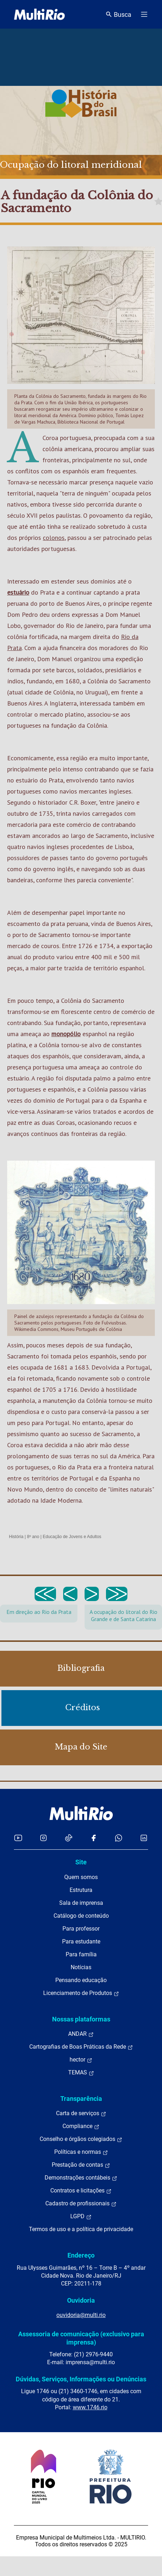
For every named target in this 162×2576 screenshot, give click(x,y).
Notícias (81, 1967)
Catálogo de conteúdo (81, 1915)
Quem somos (81, 1877)
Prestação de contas (81, 2164)
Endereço (81, 2255)
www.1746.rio (90, 2407)
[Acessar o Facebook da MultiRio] (93, 1837)
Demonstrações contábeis (81, 2177)
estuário (18, 592)
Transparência (81, 2098)
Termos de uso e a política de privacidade (81, 2229)
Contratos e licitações (81, 2190)
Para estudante (81, 1941)
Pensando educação (81, 1980)
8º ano (33, 1536)
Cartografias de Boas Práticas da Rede (81, 2046)
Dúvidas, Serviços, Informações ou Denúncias (81, 2379)
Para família (81, 1954)
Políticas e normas (81, 2152)
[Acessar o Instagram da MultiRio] (43, 1837)
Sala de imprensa (81, 1902)
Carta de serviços (81, 2113)
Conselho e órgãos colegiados (81, 2139)
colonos (54, 537)
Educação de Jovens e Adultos (72, 1536)
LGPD (81, 2216)
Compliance (81, 2126)
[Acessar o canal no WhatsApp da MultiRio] (118, 1837)
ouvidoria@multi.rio (81, 2315)
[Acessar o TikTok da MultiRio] (68, 1837)
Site (81, 1862)
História (16, 1536)
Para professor (81, 1928)
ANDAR (81, 2034)
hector (81, 2059)
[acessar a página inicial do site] (39, 14)
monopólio (66, 1034)
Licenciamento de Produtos (81, 1993)
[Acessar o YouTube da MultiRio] (18, 1837)
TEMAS (81, 2072)
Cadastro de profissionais (81, 2203)
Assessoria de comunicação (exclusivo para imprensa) (81, 2338)
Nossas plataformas (81, 2019)
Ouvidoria (81, 2300)
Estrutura (81, 1890)
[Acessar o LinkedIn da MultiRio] (144, 1837)
